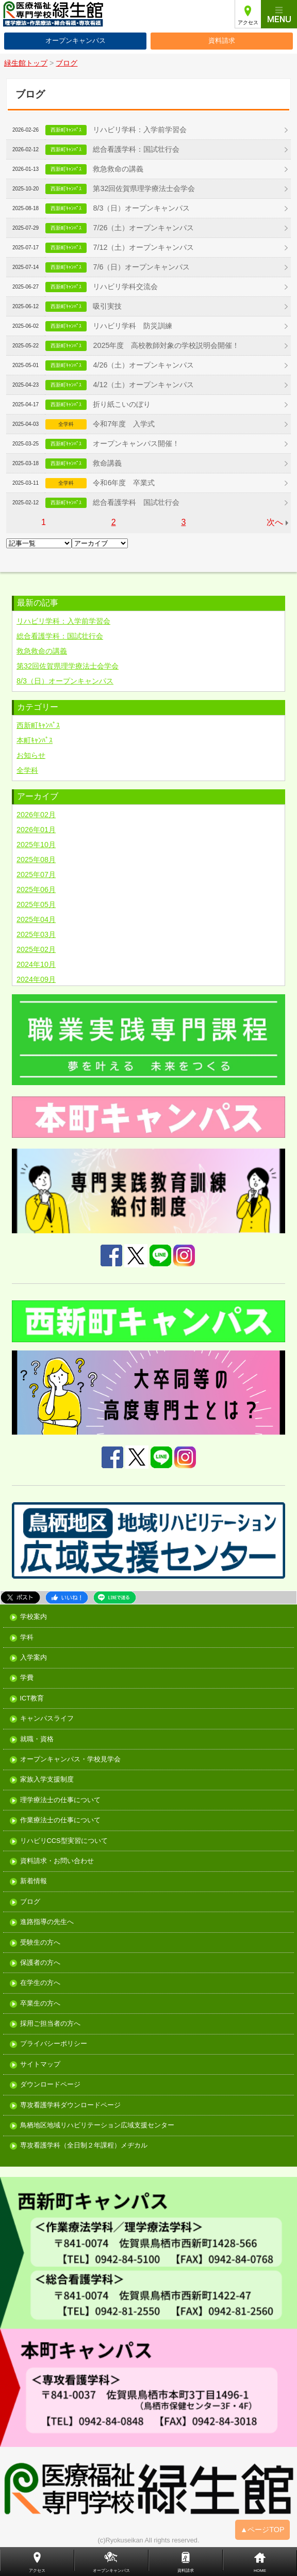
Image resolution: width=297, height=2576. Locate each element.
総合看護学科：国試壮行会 (136, 149)
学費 (27, 1678)
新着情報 (33, 1881)
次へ (275, 522)
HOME (260, 2570)
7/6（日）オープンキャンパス (141, 267)
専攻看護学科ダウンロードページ (70, 2105)
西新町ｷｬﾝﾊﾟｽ (38, 725)
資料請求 (221, 40)
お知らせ (30, 755)
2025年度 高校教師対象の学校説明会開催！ (166, 345)
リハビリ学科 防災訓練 (132, 326)
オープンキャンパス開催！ (136, 443)
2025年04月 (36, 919)
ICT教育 (32, 1698)
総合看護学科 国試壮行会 (136, 502)
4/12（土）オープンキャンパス (143, 384)
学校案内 (33, 1617)
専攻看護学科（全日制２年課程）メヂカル (83, 2145)
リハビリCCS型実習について (64, 1841)
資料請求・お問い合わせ (57, 1861)
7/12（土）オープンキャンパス (143, 247)
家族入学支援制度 (47, 1779)
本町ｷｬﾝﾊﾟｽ (34, 740)
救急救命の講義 (118, 169)
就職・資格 (37, 1739)
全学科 (27, 770)
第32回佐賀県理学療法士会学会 (144, 188)
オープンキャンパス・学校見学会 (70, 1759)
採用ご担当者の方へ (50, 2024)
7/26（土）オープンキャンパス (143, 228)
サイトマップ (40, 2064)
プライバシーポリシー (53, 2044)
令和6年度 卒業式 (124, 483)
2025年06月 (36, 889)
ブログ (30, 1902)
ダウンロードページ (50, 2084)
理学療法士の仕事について (60, 1800)
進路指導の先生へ (47, 1922)
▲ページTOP (262, 2529)
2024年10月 (36, 964)
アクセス (248, 22)
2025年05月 (36, 904)
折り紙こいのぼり (122, 404)
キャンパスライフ (47, 1718)
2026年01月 (36, 829)
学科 (27, 1637)
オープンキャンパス (75, 40)
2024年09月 (36, 979)
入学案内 (33, 1658)
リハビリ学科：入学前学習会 (140, 129)
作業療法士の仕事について (60, 1820)
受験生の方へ (40, 1942)
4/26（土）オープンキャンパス (143, 365)
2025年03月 (36, 934)
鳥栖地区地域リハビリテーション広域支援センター (97, 2125)
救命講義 (107, 463)
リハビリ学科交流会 (125, 286)
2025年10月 (36, 844)
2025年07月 (36, 874)
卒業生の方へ (40, 2003)
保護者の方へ (40, 1963)
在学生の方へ (40, 1983)
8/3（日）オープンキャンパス (141, 208)
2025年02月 (36, 949)
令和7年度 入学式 (124, 424)
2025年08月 (36, 859)
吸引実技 (107, 306)
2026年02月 (36, 814)
